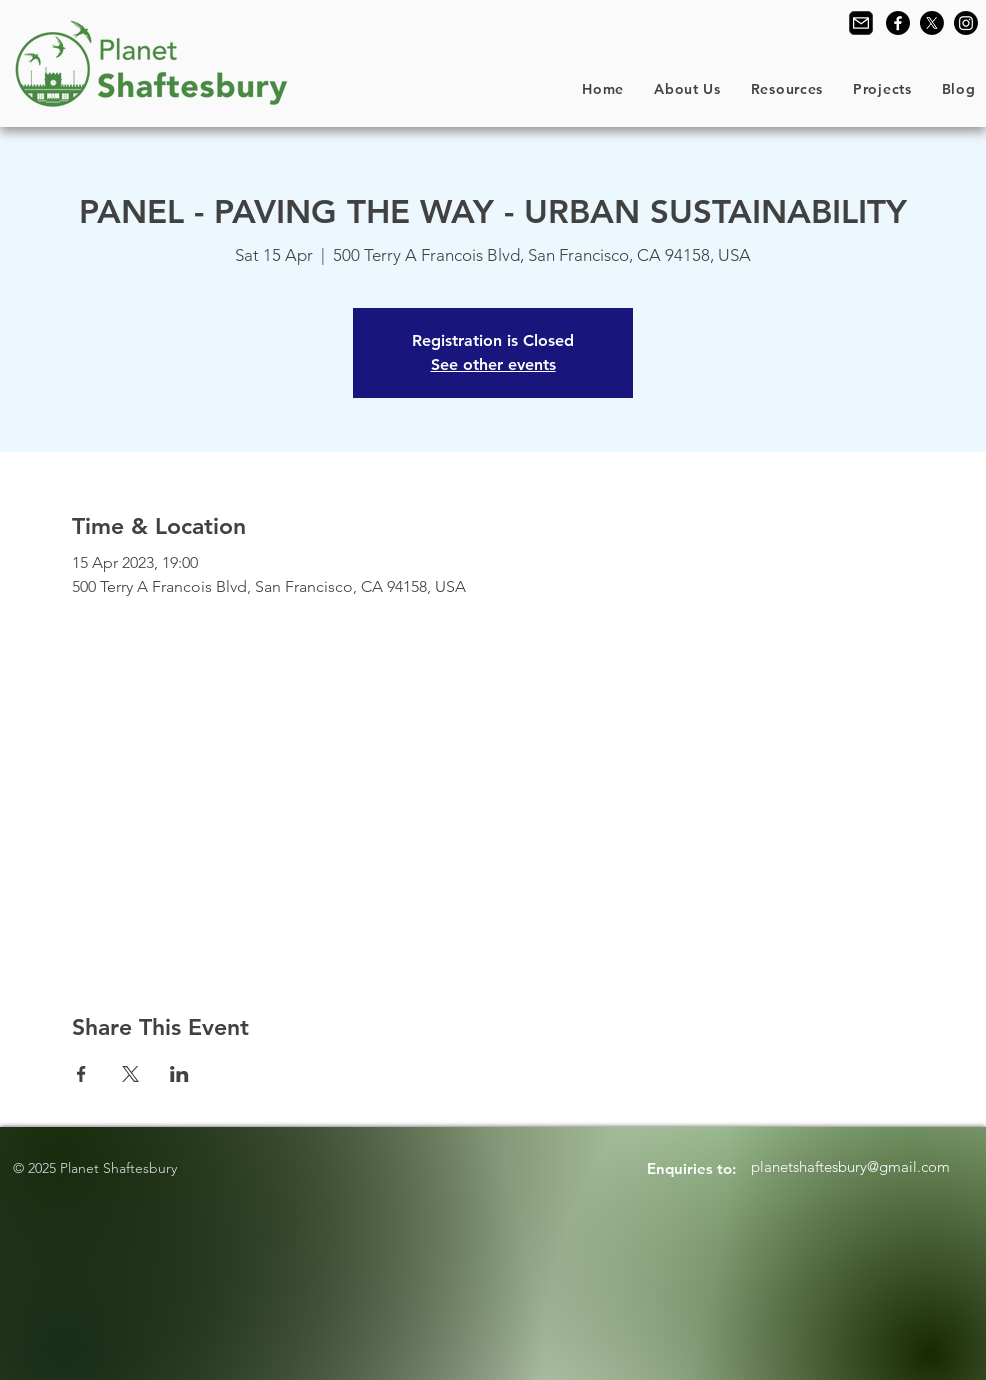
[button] (687, 89)
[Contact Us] (861, 23)
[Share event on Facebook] (81, 1074)
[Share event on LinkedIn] (179, 1074)
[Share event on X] (130, 1074)
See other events (493, 364)
